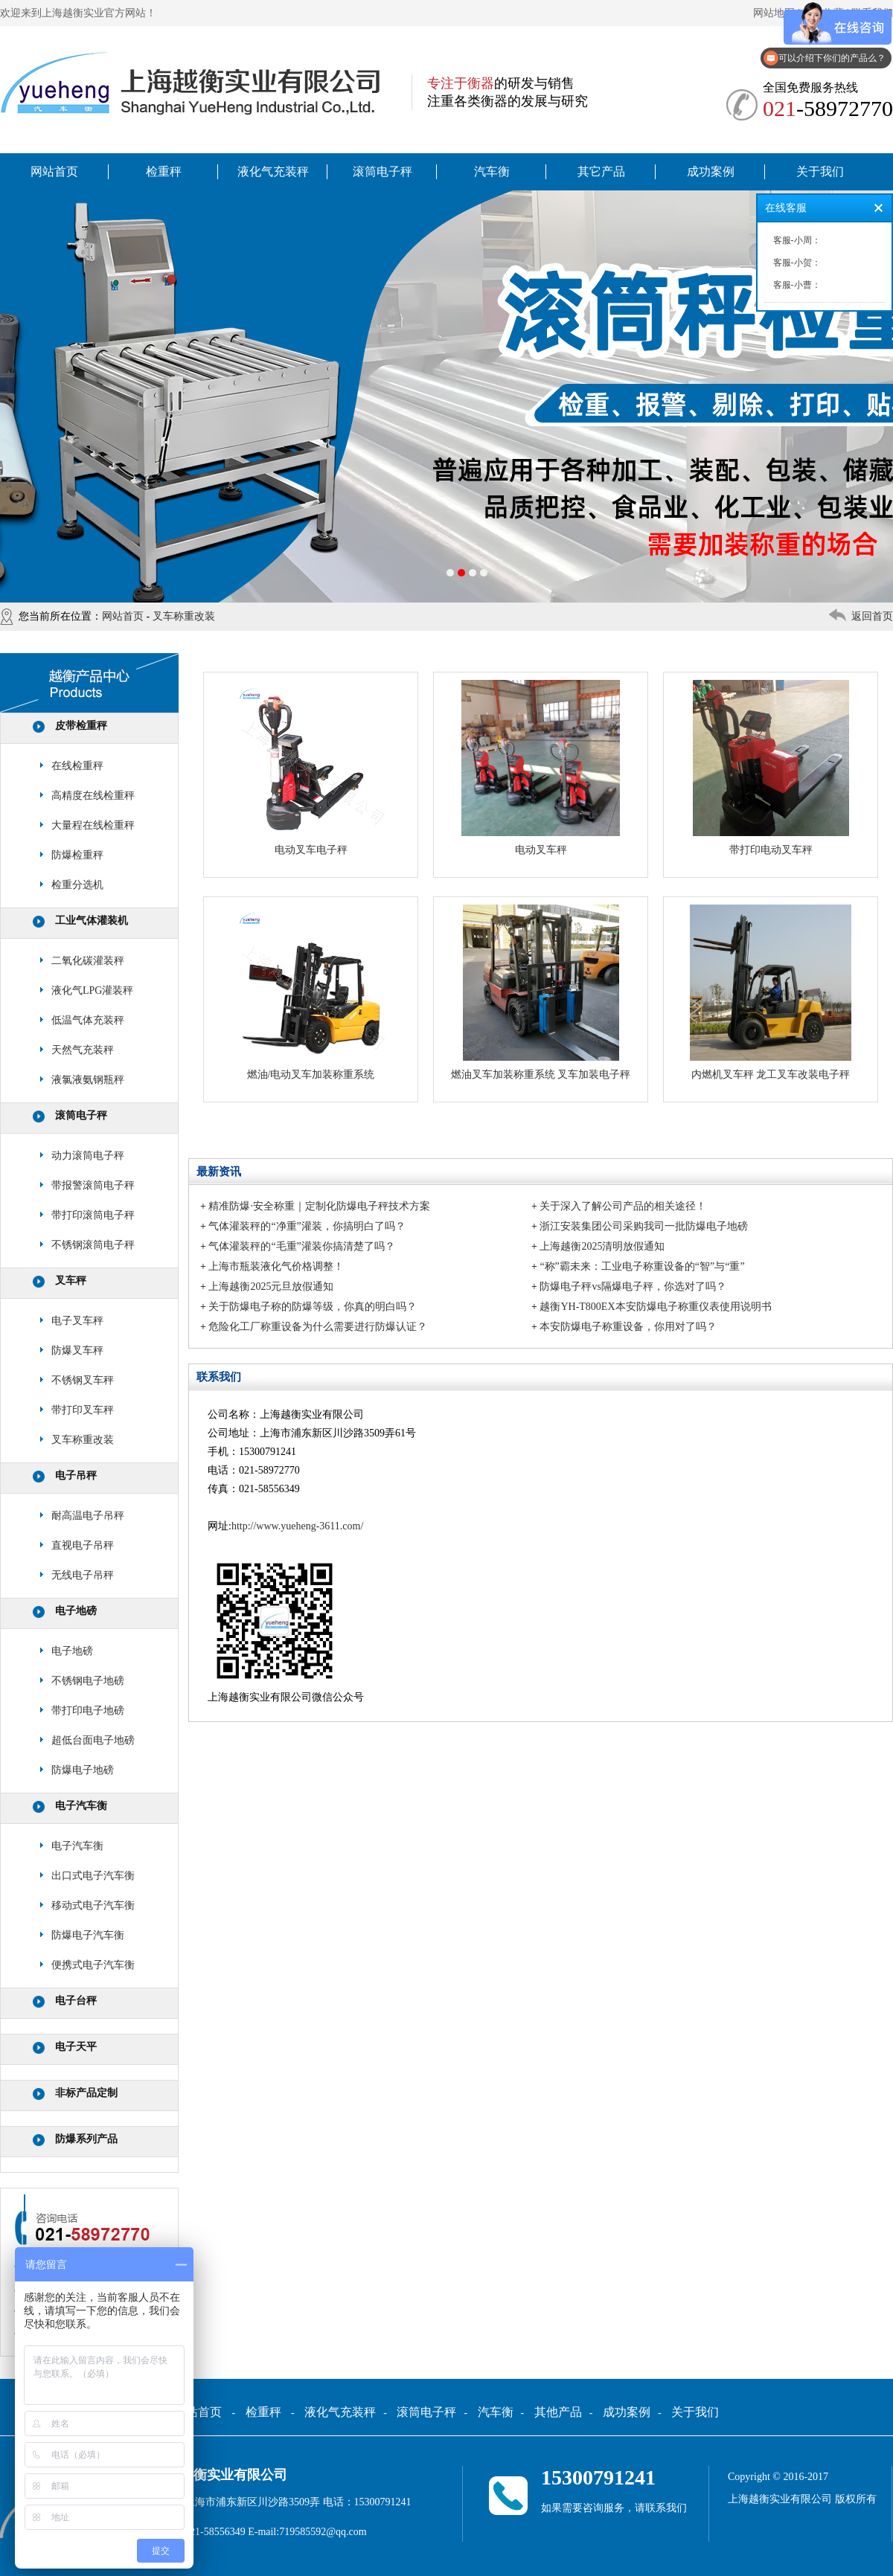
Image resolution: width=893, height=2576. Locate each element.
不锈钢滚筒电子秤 (93, 1244)
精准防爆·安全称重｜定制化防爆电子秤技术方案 (319, 1206)
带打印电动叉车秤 (771, 849)
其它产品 (601, 171)
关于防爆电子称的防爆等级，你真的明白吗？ (312, 1306)
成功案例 (710, 171)
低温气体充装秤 (87, 1020)
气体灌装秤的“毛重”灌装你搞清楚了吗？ (301, 1246)
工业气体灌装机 (91, 920)
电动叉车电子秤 (311, 849)
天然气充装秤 (82, 1050)
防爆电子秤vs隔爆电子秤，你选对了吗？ (633, 1286)
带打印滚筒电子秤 (93, 1215)
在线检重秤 (77, 765)
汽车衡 (492, 171)
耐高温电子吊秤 (87, 1515)
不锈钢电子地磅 (87, 1680)
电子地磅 (76, 1610)
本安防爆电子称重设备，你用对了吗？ (628, 1326)
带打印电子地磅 (87, 1710)
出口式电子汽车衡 (93, 1875)
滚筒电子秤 (382, 171)
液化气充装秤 (273, 171)
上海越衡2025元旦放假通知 (270, 1286)
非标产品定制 (86, 2092)
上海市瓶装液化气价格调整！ (276, 1266)
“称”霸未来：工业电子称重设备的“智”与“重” (642, 1266)
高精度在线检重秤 (93, 795)
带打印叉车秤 (82, 1410)
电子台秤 (76, 2000)
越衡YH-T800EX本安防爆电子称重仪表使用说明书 (655, 1306)
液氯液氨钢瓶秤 (87, 1079)
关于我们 (820, 171)
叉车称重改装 (184, 616)
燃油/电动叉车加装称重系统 (311, 1074)
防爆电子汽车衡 (87, 1935)
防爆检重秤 (77, 855)
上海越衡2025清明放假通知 (602, 1246)
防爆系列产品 (86, 2139)
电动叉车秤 (541, 849)
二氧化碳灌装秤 (87, 960)
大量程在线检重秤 (93, 825)
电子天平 (76, 2046)
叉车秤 (70, 1280)
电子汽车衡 (81, 1805)
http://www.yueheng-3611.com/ (297, 1526)
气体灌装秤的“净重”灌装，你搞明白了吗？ (306, 1226)
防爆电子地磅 (82, 1770)
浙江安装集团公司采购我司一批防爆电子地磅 (644, 1226)
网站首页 (54, 171)
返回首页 (872, 616)
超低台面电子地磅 (93, 1740)
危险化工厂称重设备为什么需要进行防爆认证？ (317, 1326)
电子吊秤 (76, 1475)
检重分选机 (77, 884)
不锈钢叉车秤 (82, 1380)
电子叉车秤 (77, 1320)
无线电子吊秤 (82, 1575)
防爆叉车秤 (77, 1350)
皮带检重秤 (81, 725)
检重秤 (164, 171)
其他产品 (558, 2412)
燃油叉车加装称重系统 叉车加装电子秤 (541, 1074)
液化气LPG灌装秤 (92, 990)
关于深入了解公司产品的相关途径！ (623, 1206)
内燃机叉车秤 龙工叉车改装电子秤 (771, 1074)
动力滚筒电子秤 (87, 1155)
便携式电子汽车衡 (93, 1964)
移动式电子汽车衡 (93, 1905)
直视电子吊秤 (82, 1545)
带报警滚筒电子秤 (93, 1185)
